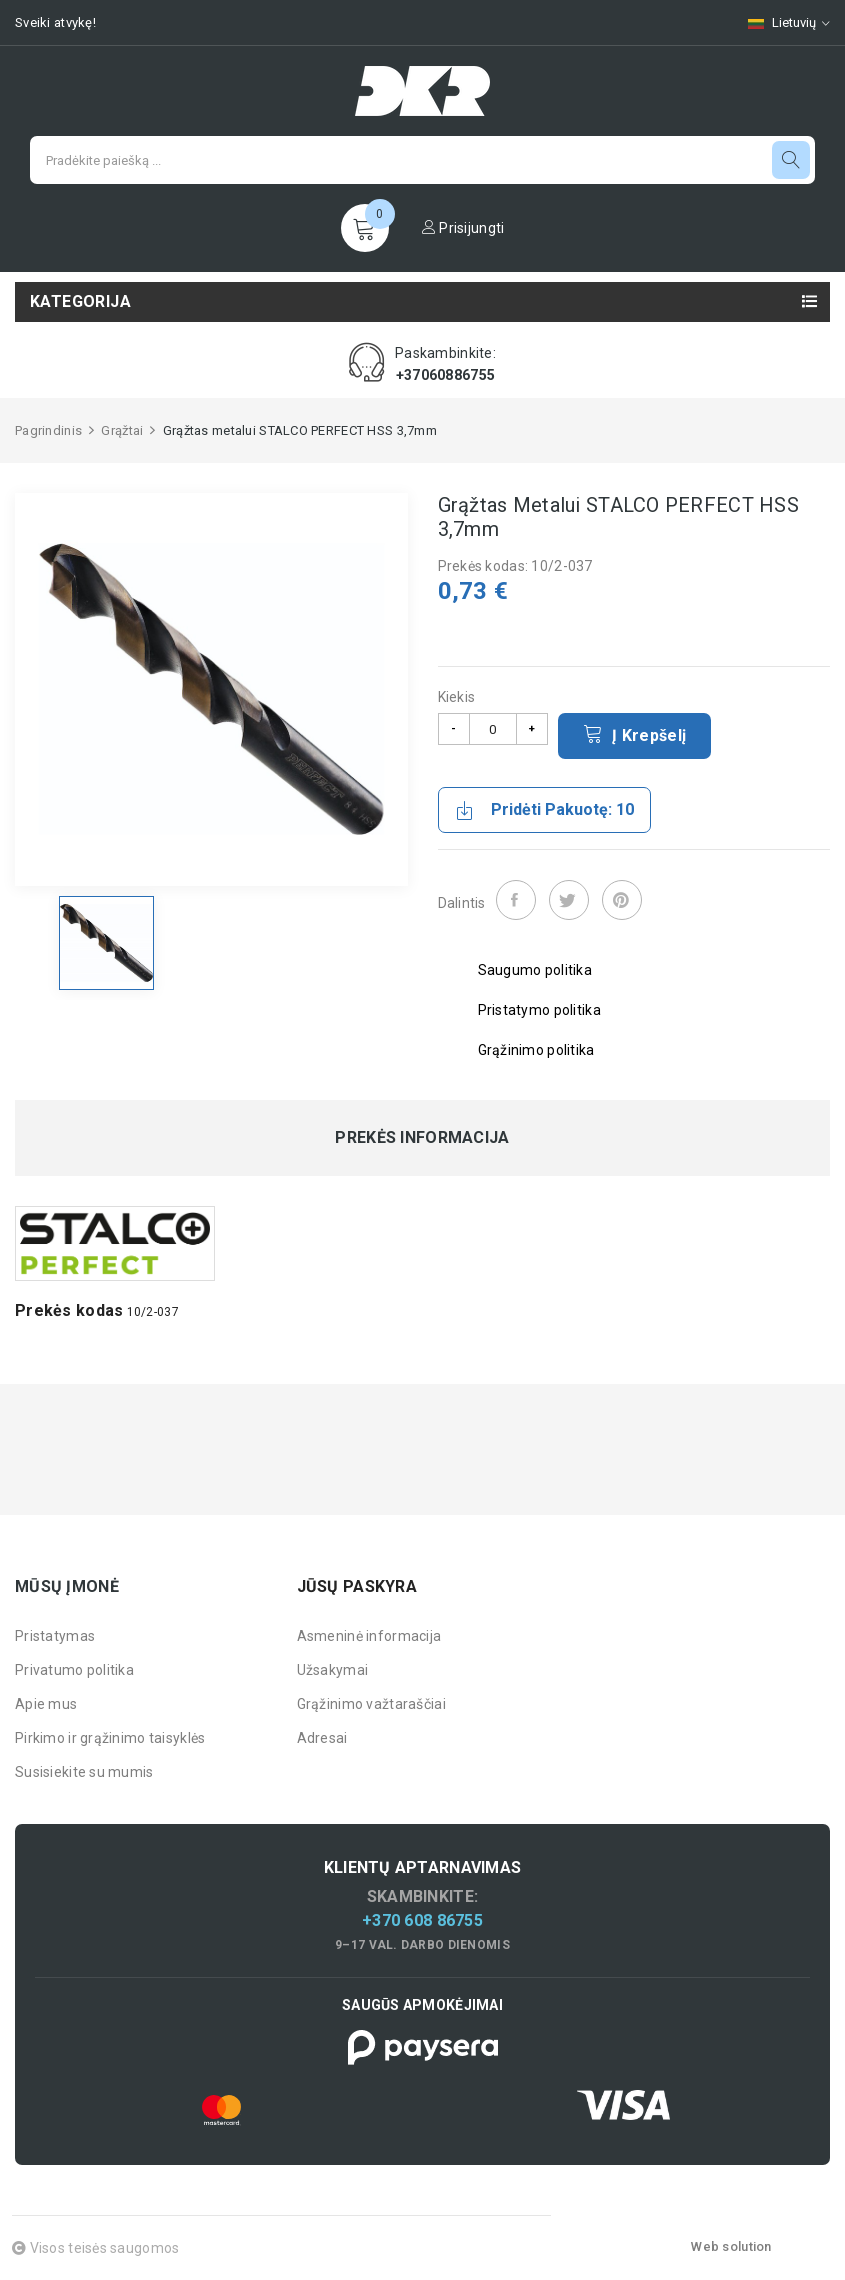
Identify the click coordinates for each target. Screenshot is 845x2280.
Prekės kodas (69, 1310)
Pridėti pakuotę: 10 (544, 810)
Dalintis (516, 900)
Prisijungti (463, 228)
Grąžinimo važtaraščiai (371, 1704)
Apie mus (46, 1704)
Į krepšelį (635, 734)
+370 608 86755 (422, 1920)
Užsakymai (333, 1670)
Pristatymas (55, 1636)
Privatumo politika (74, 1670)
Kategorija (80, 301)
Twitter (569, 900)
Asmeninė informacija (369, 1636)
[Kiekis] (493, 729)
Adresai (322, 1738)
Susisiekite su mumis (84, 1772)
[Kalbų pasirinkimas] (779, 22)
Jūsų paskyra (357, 1586)
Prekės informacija (422, 1138)
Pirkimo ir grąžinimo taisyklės (110, 1738)
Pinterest (622, 900)
